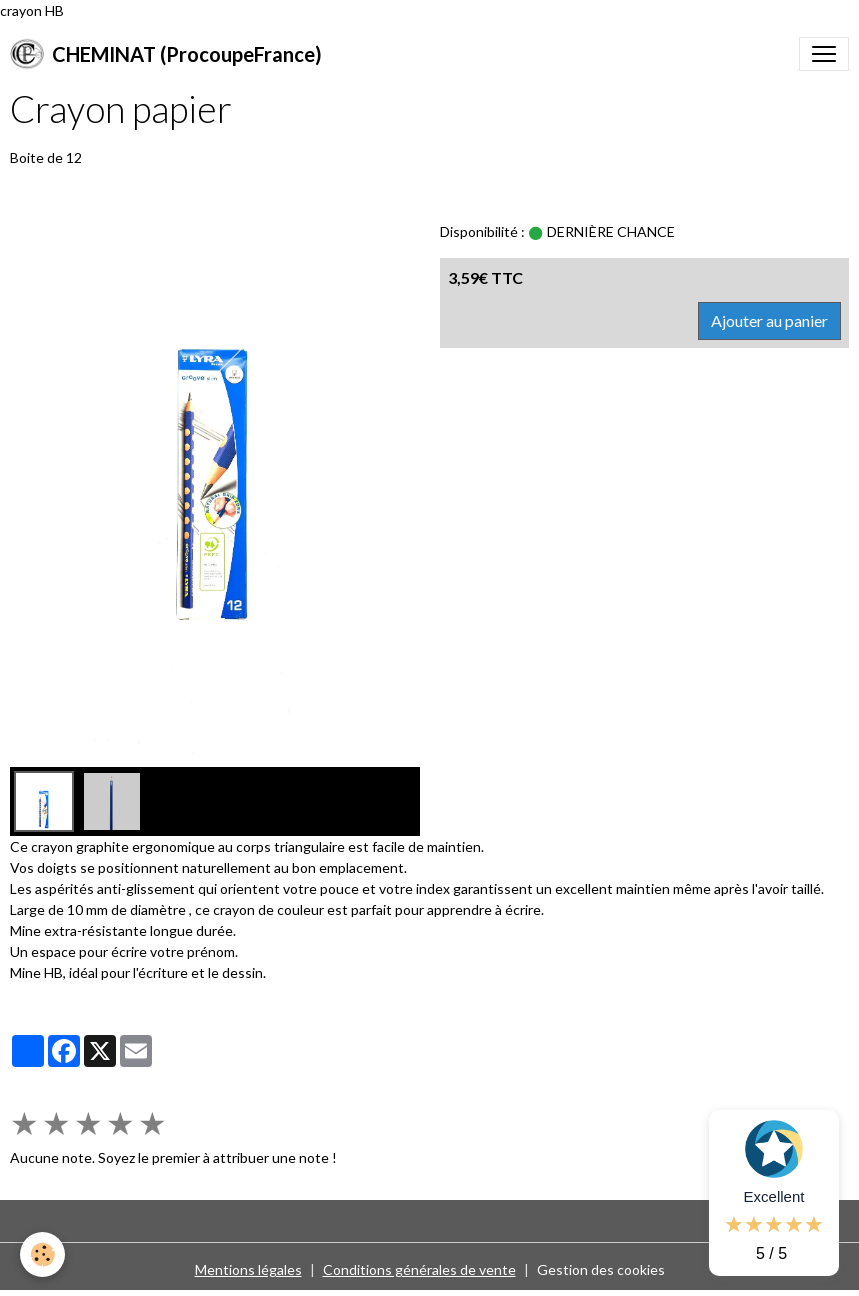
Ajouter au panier (769, 320)
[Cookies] (42, 1254)
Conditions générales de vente (419, 1269)
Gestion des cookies (601, 1269)
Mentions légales (248, 1269)
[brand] (166, 54)
